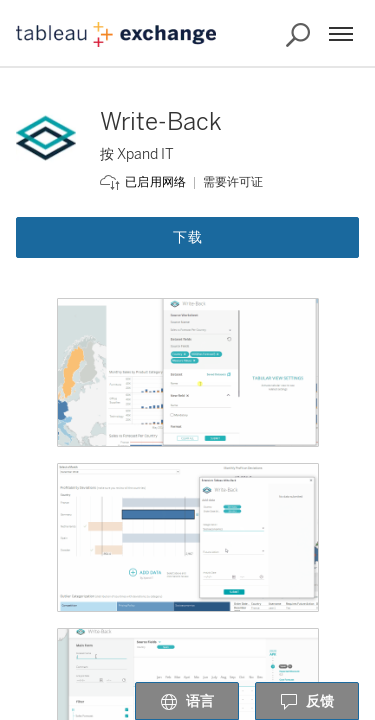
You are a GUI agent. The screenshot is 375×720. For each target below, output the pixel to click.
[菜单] (341, 34)
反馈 (307, 702)
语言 (187, 702)
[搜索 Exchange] (298, 35)
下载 (188, 237)
